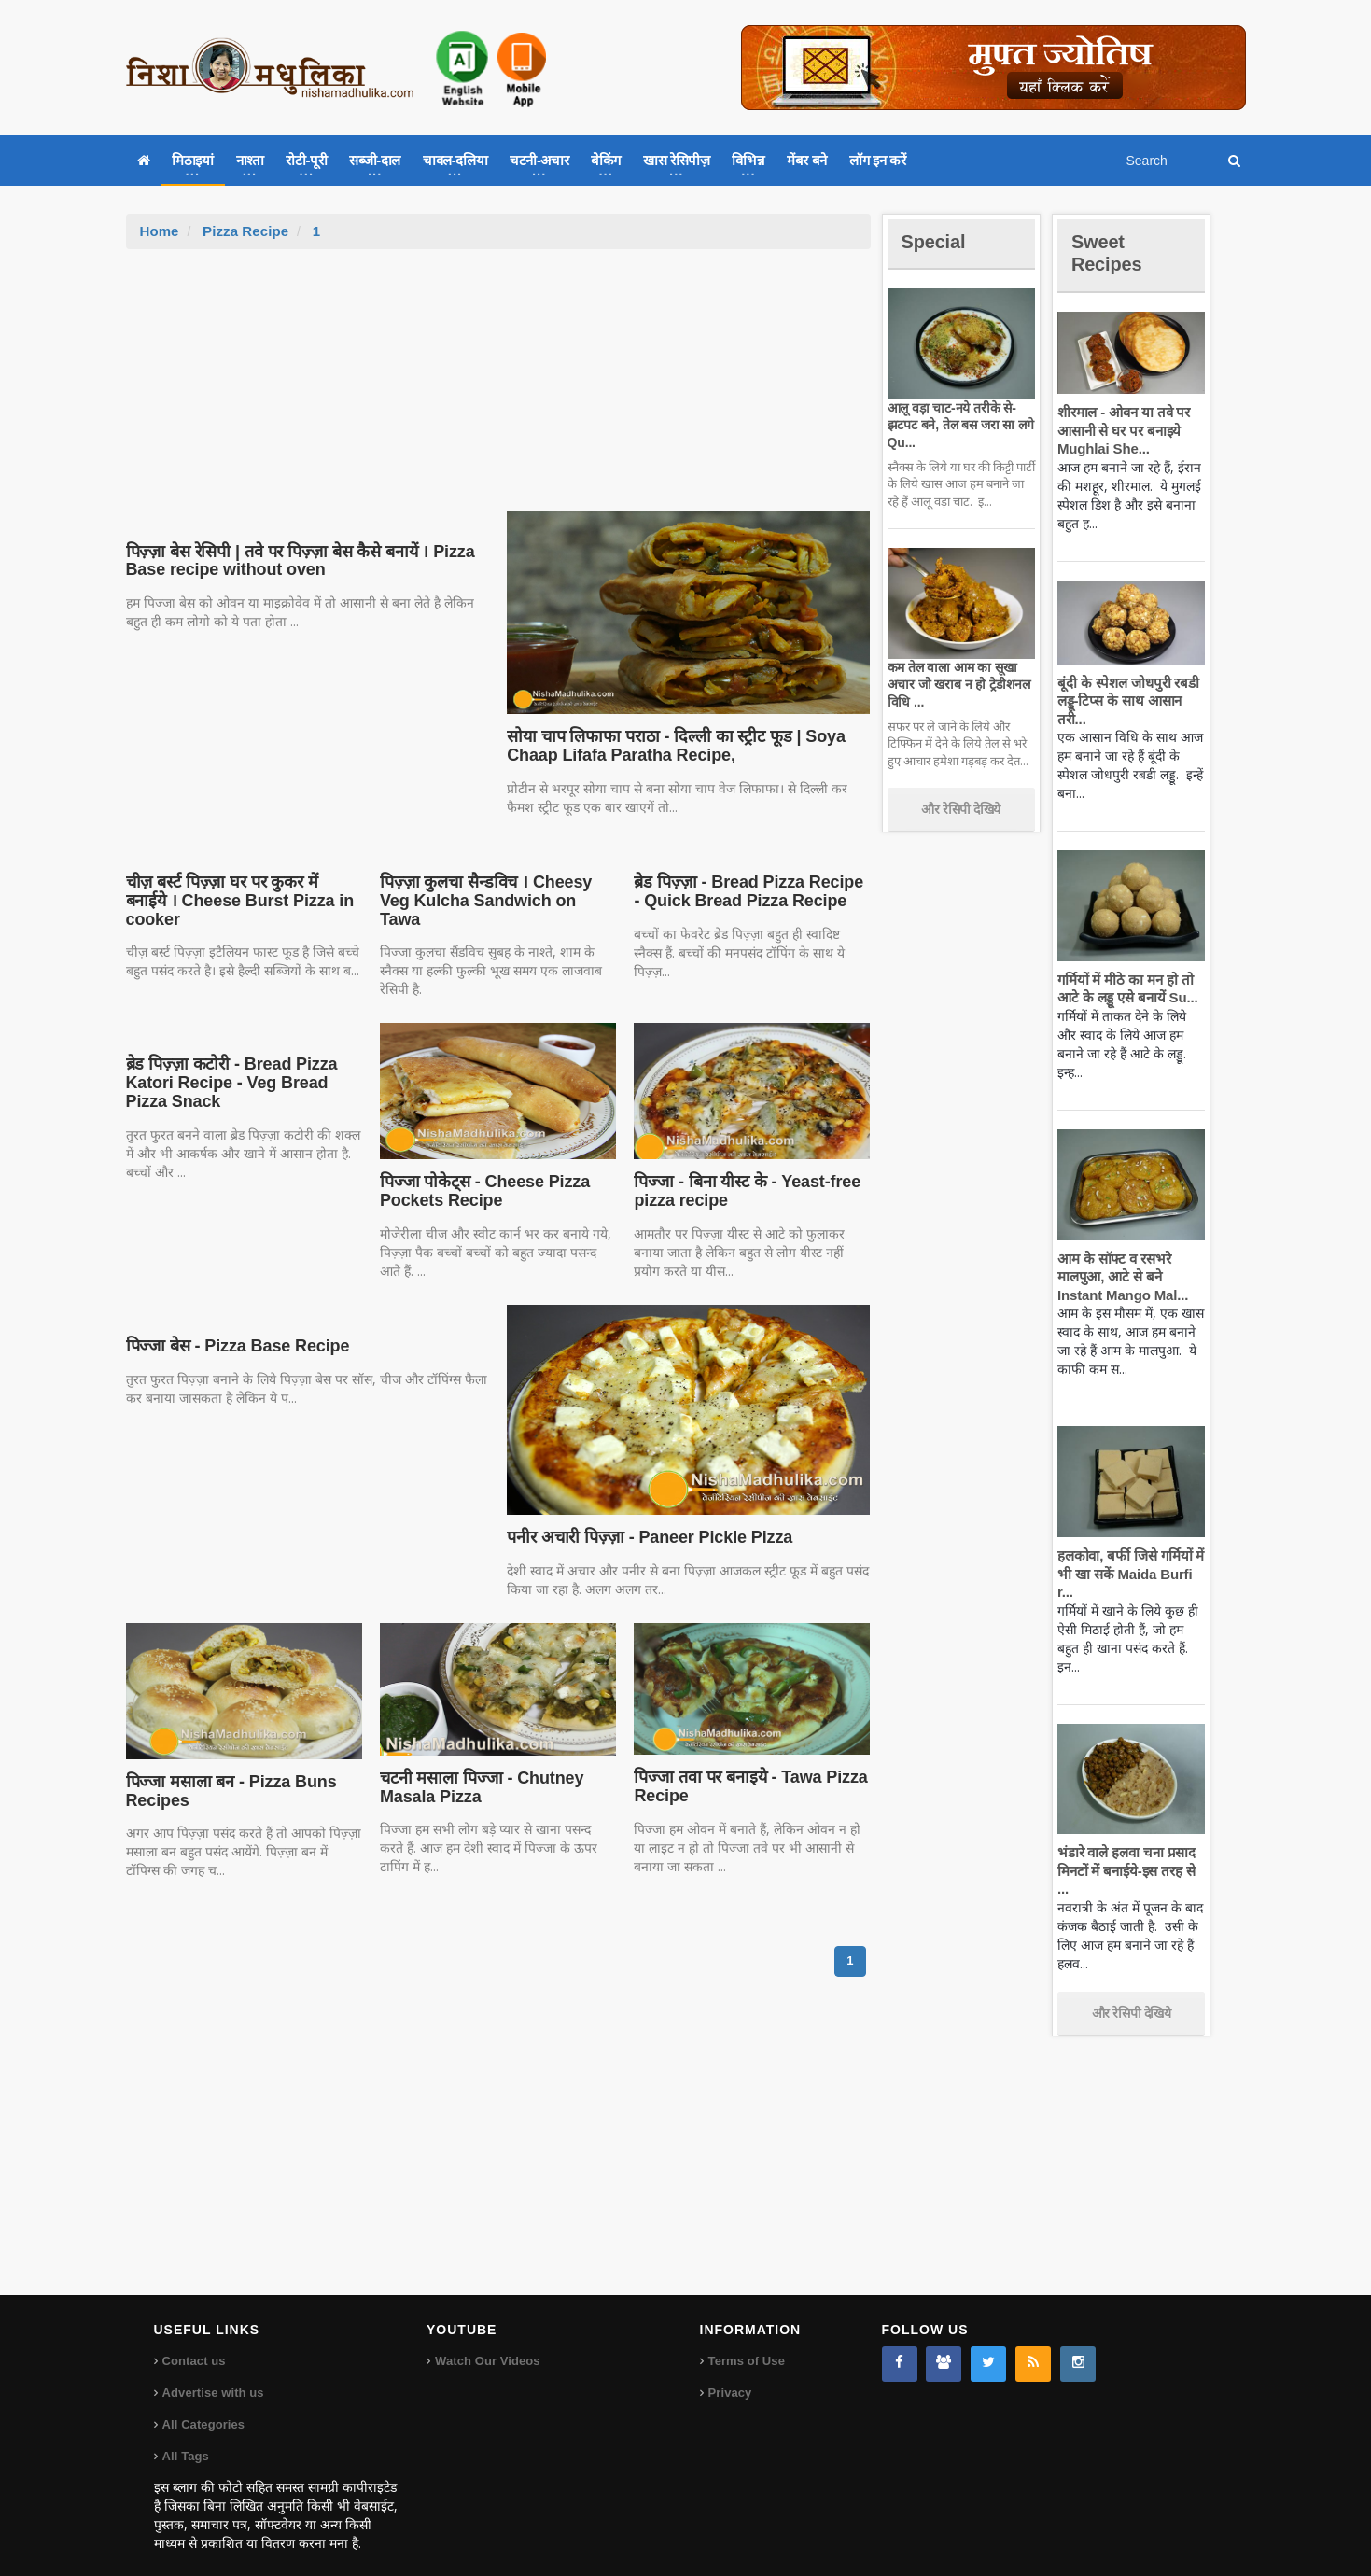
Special (936, 241)
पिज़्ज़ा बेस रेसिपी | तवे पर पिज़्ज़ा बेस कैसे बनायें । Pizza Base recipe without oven (295, 561)
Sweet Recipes (1109, 252)
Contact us (193, 2342)
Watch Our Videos (487, 2342)
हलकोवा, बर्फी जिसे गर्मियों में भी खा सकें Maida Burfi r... (1128, 1573)
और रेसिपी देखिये (960, 809)
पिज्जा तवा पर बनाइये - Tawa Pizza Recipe (747, 1768)
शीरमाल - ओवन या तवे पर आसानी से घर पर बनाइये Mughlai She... (1121, 430)
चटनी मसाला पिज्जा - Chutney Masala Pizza (479, 1768)
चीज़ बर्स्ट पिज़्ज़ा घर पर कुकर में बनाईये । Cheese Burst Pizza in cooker (243, 891)
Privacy (729, 2374)
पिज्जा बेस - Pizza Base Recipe (234, 1327)
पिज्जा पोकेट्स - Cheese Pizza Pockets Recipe (482, 1173)
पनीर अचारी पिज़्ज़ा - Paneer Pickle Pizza (645, 1518)
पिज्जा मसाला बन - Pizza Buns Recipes (228, 1772)
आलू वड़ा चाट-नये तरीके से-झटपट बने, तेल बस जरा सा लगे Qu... (958, 424)
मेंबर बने (807, 160)
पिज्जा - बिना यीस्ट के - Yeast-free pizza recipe (743, 1173)
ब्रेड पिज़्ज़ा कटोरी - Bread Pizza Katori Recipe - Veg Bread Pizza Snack (228, 1065)
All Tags (185, 2437)
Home (159, 231)
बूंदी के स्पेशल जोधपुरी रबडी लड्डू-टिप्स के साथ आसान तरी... (1126, 701)
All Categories (203, 2406)
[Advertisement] (498, 389)
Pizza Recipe (245, 231)
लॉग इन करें (877, 160)
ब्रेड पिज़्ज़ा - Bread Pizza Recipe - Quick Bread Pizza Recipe (749, 891)
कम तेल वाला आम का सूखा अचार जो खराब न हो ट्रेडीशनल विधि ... (957, 684)
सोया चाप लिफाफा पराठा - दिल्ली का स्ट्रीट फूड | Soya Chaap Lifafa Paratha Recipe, (671, 745)
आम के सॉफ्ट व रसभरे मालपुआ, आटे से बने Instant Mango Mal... (1120, 1277)
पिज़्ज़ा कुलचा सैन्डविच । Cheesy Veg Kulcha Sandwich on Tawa (497, 891)
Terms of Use (746, 2342)
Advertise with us (212, 2374)
